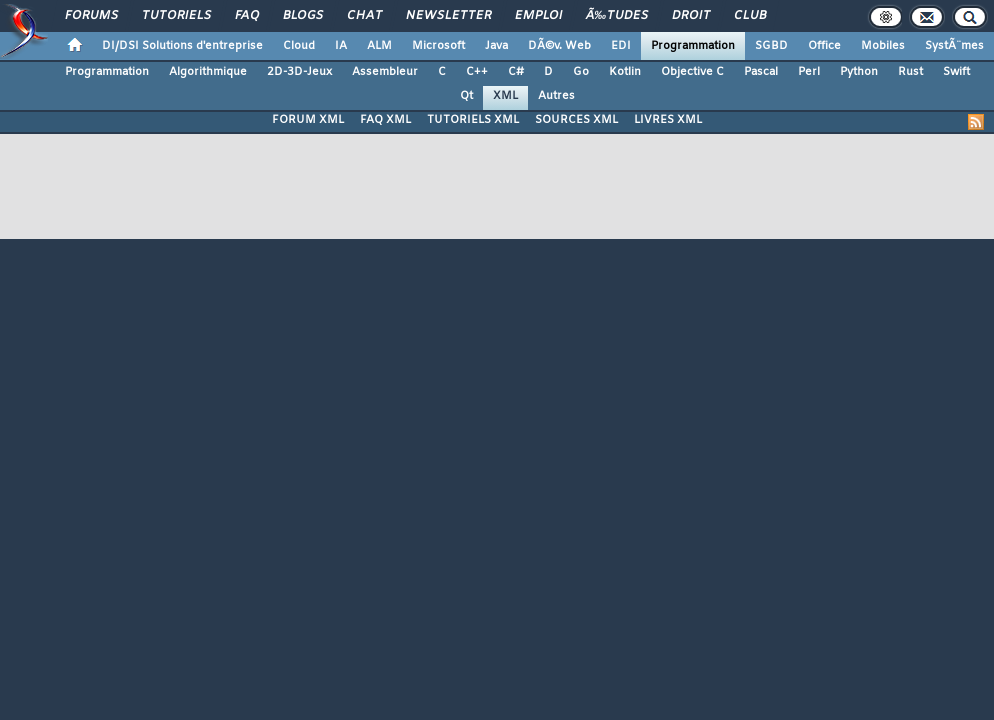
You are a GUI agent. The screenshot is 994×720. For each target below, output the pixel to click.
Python (859, 72)
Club (750, 16)
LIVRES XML (668, 120)
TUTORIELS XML (473, 120)
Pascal (761, 72)
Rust (910, 72)
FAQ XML (385, 120)
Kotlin (625, 72)
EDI (621, 46)
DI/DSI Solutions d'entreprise (182, 46)
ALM (379, 46)
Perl (809, 72)
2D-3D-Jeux (299, 72)
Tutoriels (176, 16)
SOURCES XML (576, 120)
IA (341, 46)
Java (496, 46)
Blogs (303, 16)
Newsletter (448, 16)
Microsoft (438, 46)
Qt (466, 96)
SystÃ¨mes (954, 46)
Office (824, 46)
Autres (556, 96)
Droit (691, 16)
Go (581, 72)
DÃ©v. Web (559, 46)
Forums (91, 16)
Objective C (692, 72)
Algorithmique (208, 72)
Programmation (693, 46)
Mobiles (883, 46)
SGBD (771, 46)
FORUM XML (308, 120)
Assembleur (385, 72)
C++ (477, 72)
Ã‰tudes (617, 16)
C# (516, 72)
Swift (956, 72)
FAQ (247, 16)
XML (505, 96)
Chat (364, 16)
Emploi (538, 16)
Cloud (299, 46)
